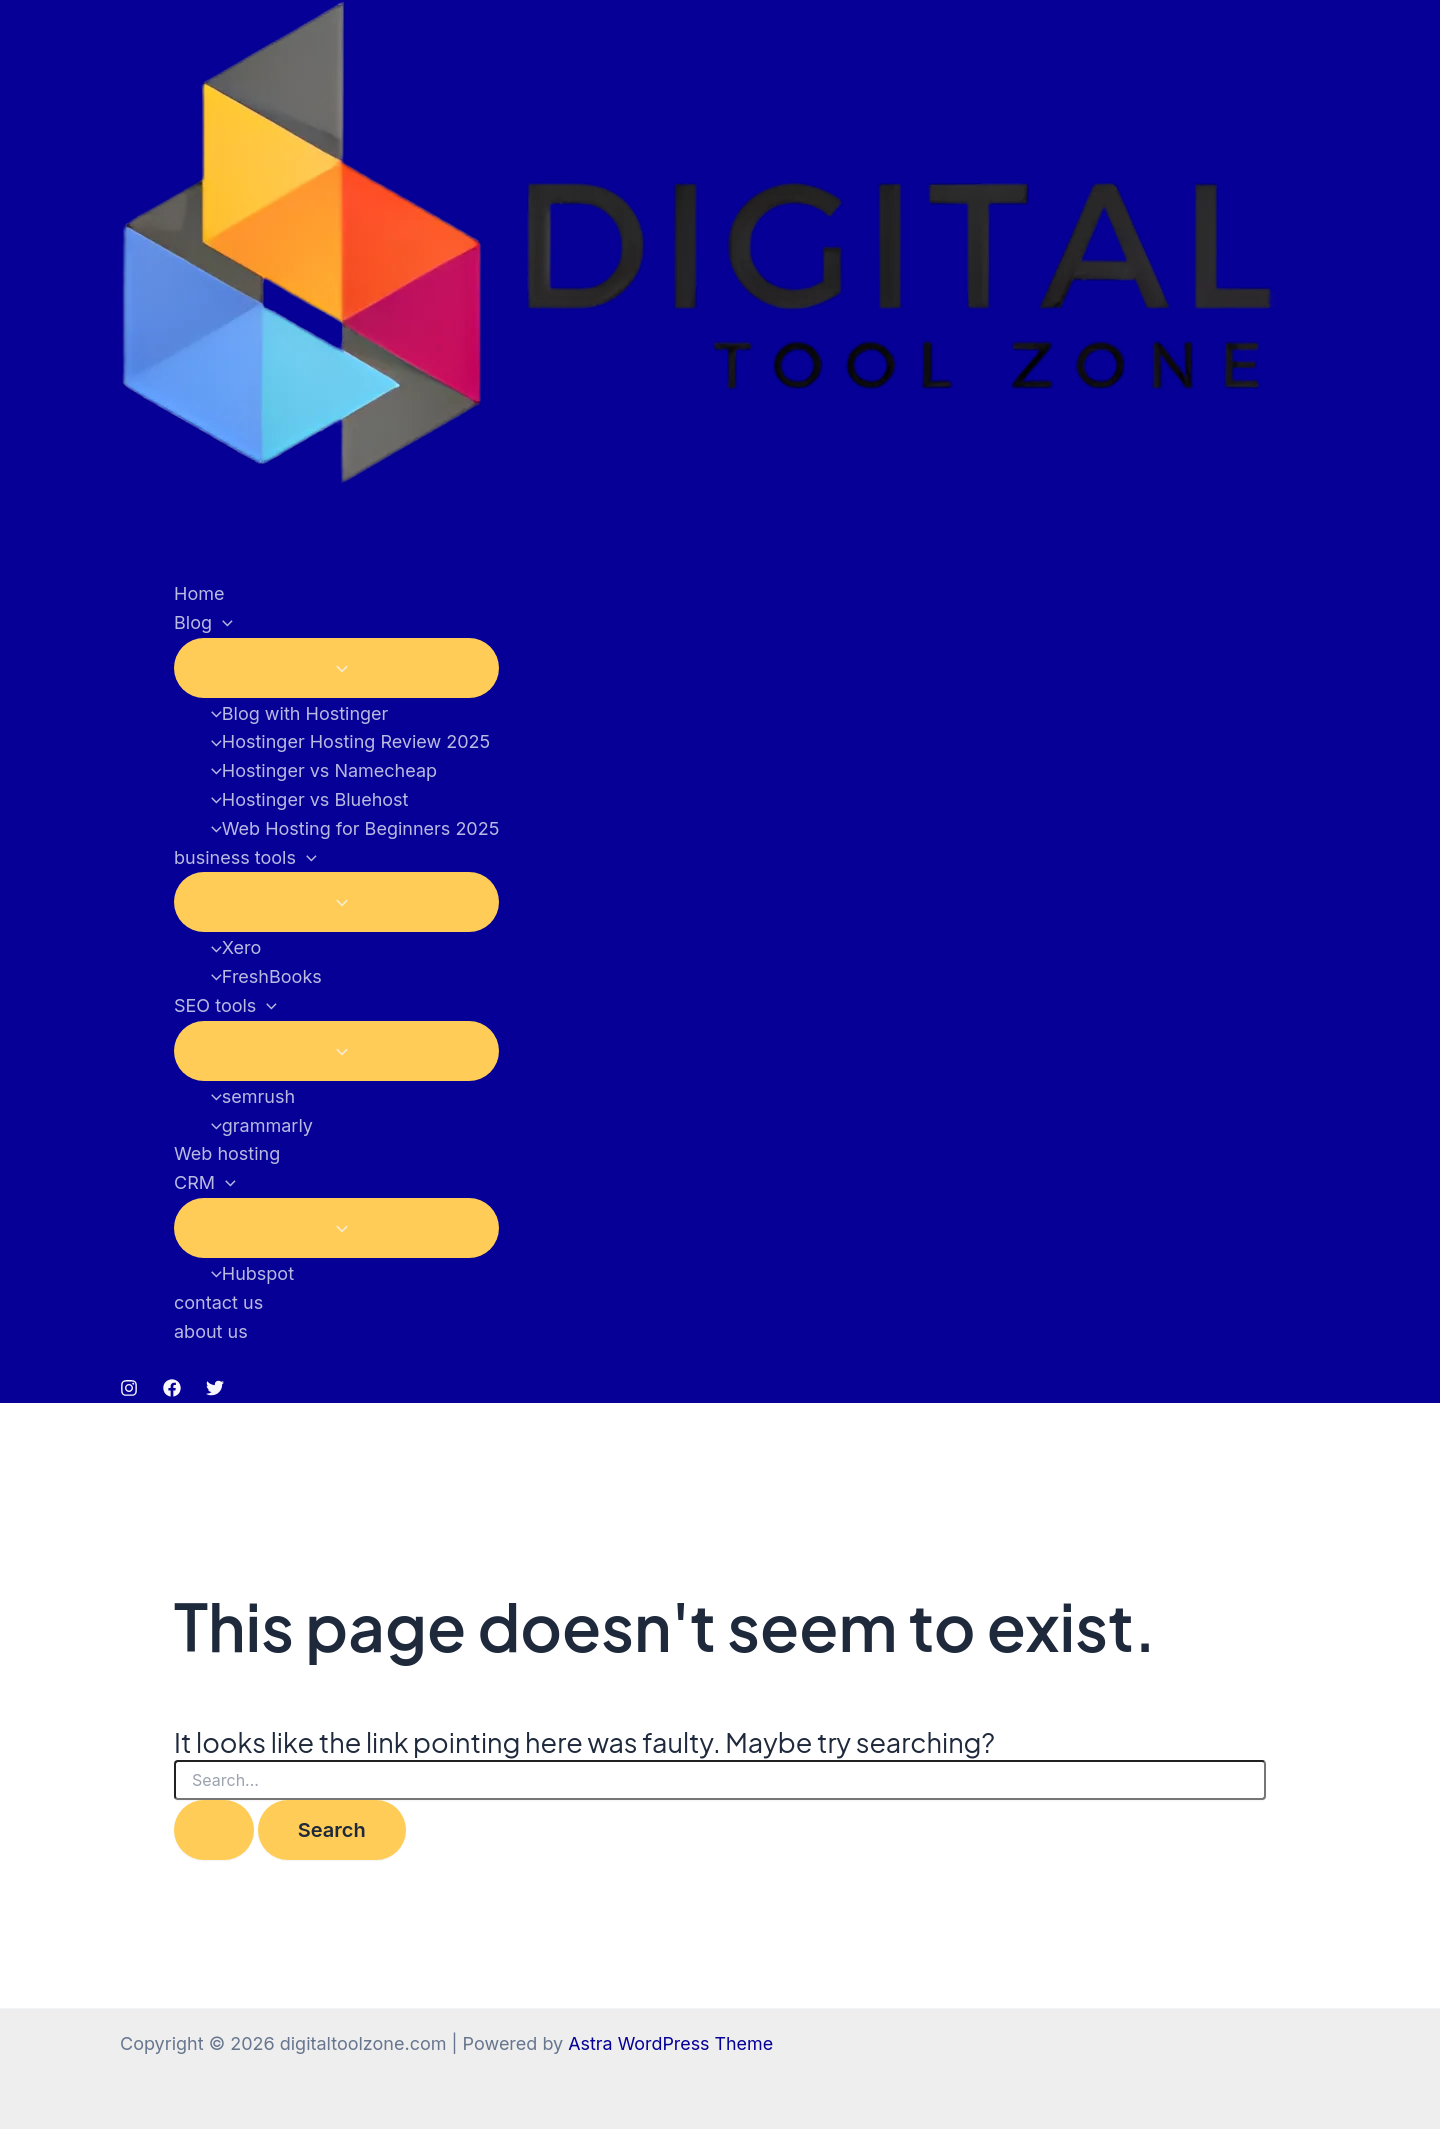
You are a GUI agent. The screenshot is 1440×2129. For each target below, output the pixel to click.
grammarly (257, 1125)
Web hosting (227, 1153)
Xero (231, 947)
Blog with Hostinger (294, 713)
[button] (222, 623)
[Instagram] (129, 1390)
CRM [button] (205, 1183)
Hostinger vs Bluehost (305, 799)
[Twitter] (215, 1390)
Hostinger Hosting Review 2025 (345, 741)
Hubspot (247, 1273)
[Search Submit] (214, 1830)
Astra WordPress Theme (671, 2043)
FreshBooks (261, 976)
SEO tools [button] (225, 1006)
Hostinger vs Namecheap (319, 770)
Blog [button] (203, 623)
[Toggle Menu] (336, 668)
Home (199, 593)
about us (211, 1331)
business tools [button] (245, 858)
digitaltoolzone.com (292, 524)
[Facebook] (172, 1390)
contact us (218, 1302)
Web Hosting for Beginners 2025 (350, 828)
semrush (248, 1096)
